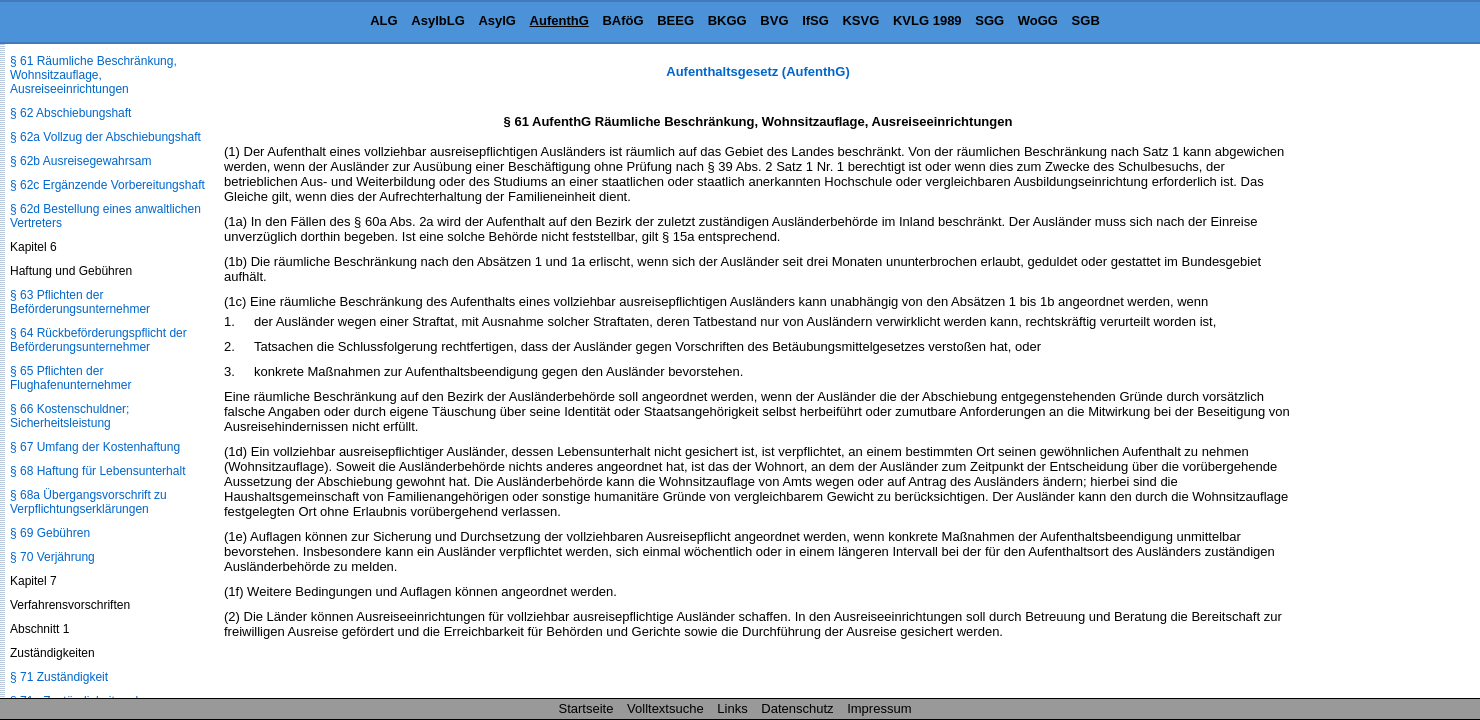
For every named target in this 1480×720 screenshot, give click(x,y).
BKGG (727, 20)
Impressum (879, 708)
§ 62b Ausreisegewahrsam (80, 161)
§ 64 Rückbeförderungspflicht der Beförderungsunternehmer (98, 340)
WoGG (1038, 20)
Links (732, 708)
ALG (383, 20)
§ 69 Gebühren (50, 533)
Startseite (586, 708)
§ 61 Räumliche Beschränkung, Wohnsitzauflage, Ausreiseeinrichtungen (93, 75)
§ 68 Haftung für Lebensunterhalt (97, 471)
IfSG (815, 20)
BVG (774, 20)
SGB (1086, 20)
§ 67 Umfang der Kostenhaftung (95, 447)
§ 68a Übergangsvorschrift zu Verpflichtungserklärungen (88, 502)
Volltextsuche (665, 708)
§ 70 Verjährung (52, 557)
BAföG (622, 20)
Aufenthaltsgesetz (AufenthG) (757, 71)
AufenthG (559, 20)
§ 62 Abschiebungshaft (70, 113)
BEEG (675, 20)
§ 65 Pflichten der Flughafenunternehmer (70, 378)
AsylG (497, 20)
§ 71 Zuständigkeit (59, 677)
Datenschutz (797, 708)
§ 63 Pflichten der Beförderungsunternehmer (80, 302)
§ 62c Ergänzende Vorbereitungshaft (107, 185)
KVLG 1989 (927, 20)
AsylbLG (437, 20)
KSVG (860, 20)
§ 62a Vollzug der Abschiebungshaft (105, 137)
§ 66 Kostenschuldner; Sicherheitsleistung (69, 416)
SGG (989, 20)
